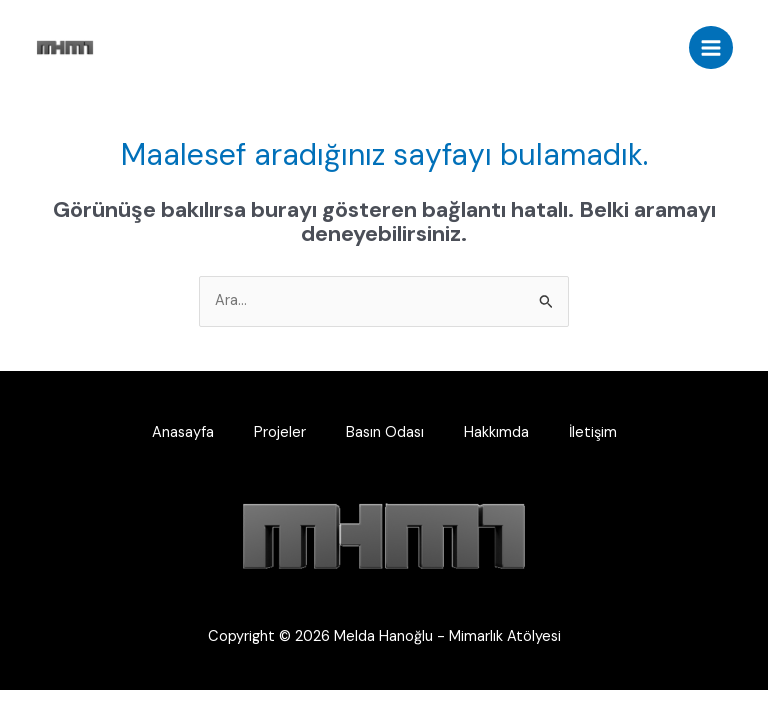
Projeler (280, 432)
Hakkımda (496, 432)
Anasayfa (183, 432)
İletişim (593, 432)
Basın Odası (385, 432)
